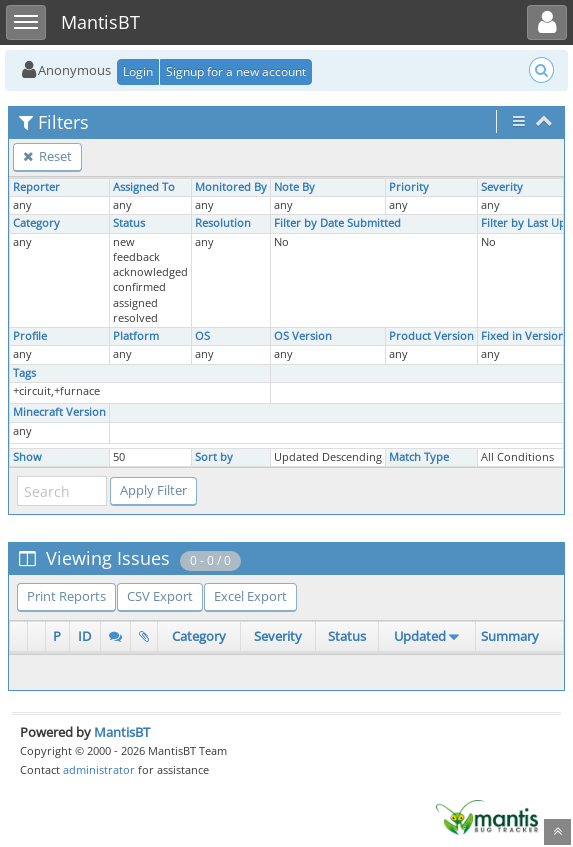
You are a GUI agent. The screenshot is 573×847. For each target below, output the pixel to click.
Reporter (36, 187)
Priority (409, 187)
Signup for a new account (236, 71)
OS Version (303, 336)
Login (138, 71)
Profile (30, 336)
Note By (294, 187)
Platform (136, 336)
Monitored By (231, 187)
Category (36, 223)
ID (84, 636)
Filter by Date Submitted (337, 223)
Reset (47, 156)
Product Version (431, 336)
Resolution (223, 223)
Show (27, 457)
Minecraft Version (59, 412)
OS (202, 336)
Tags (24, 373)
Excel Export (250, 596)
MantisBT (122, 732)
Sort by (214, 457)
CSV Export (160, 596)
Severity (502, 187)
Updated (420, 636)
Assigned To (144, 187)
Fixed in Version (523, 336)
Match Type (419, 457)
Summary (510, 636)
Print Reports (66, 596)
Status (129, 223)
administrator (99, 769)
